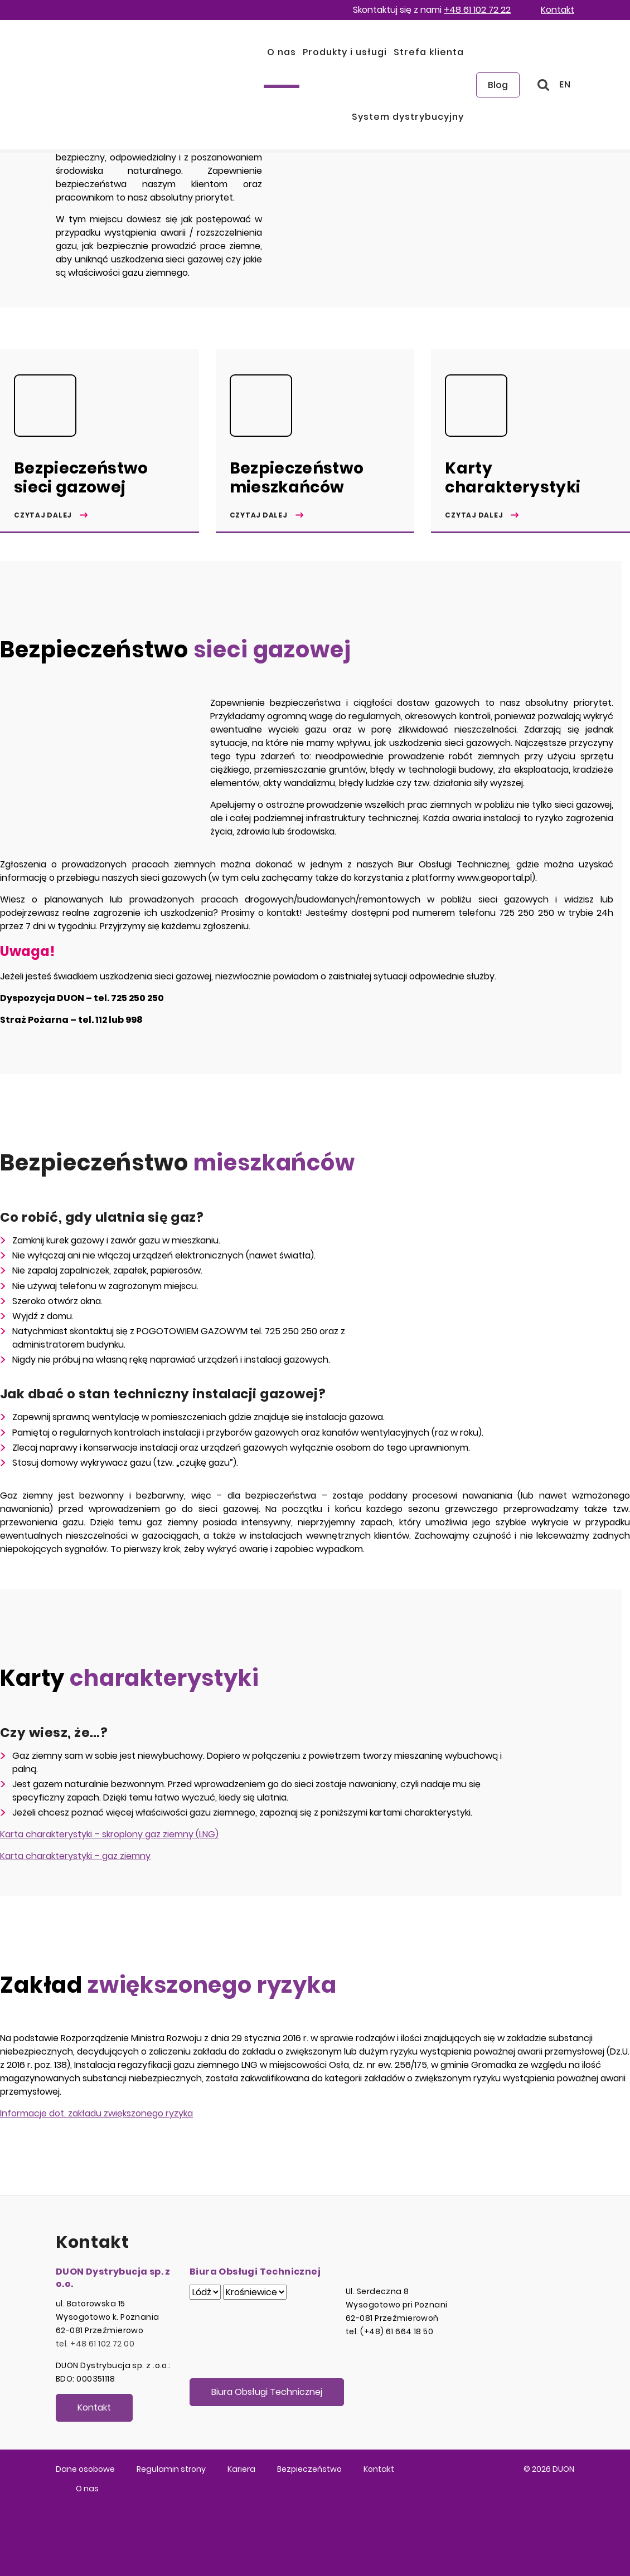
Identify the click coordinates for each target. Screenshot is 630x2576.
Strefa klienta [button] (429, 52)
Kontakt (557, 10)
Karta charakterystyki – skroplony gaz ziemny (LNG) (109, 1834)
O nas (87, 2488)
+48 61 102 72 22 (477, 9)
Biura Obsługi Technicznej (266, 2391)
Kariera (241, 2469)
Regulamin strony (171, 2469)
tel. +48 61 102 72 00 (95, 2343)
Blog (498, 85)
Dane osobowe (85, 2469)
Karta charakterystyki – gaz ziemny (75, 1856)
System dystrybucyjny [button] (408, 116)
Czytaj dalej (43, 515)
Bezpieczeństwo (309, 2469)
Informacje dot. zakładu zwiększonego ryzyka (96, 2113)
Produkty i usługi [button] (345, 52)
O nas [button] (281, 52)
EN (565, 84)
